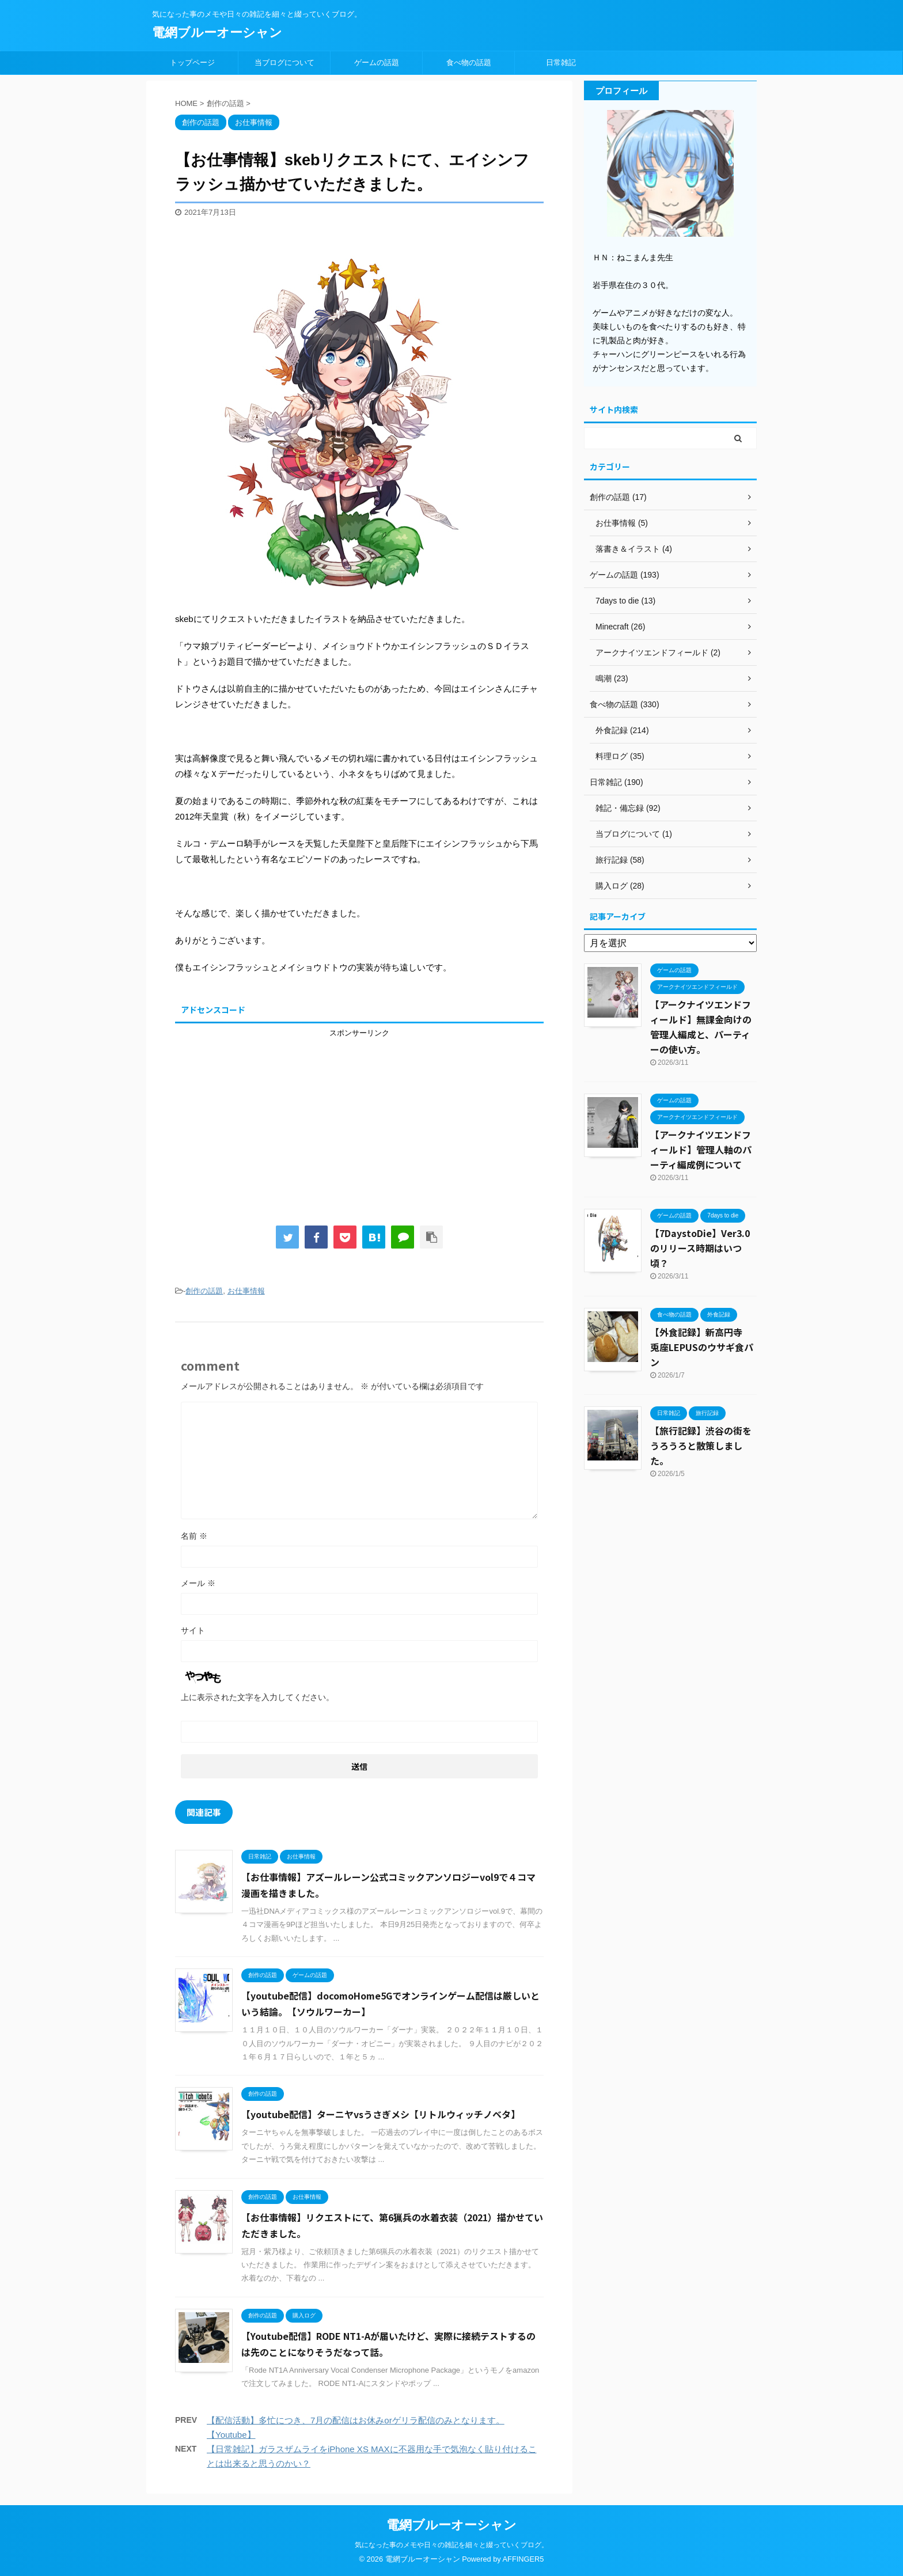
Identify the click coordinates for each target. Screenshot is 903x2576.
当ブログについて (284, 62)
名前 (194, 1536)
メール (198, 1583)
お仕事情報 (246, 1291)
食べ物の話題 (468, 62)
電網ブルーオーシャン (217, 32)
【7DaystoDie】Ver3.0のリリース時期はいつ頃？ (700, 1248)
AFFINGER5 (523, 2559)
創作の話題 (204, 1291)
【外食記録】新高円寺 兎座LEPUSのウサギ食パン (701, 1347)
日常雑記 (561, 62)
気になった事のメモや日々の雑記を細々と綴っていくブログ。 (451, 2545)
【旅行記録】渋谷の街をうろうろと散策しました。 (701, 1445)
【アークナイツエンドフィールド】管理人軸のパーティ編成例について (701, 1149)
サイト (193, 1630)
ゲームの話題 (376, 62)
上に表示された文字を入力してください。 (257, 1697)
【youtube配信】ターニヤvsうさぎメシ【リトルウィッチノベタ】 (380, 2114)
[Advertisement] (359, 1119)
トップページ (192, 62)
